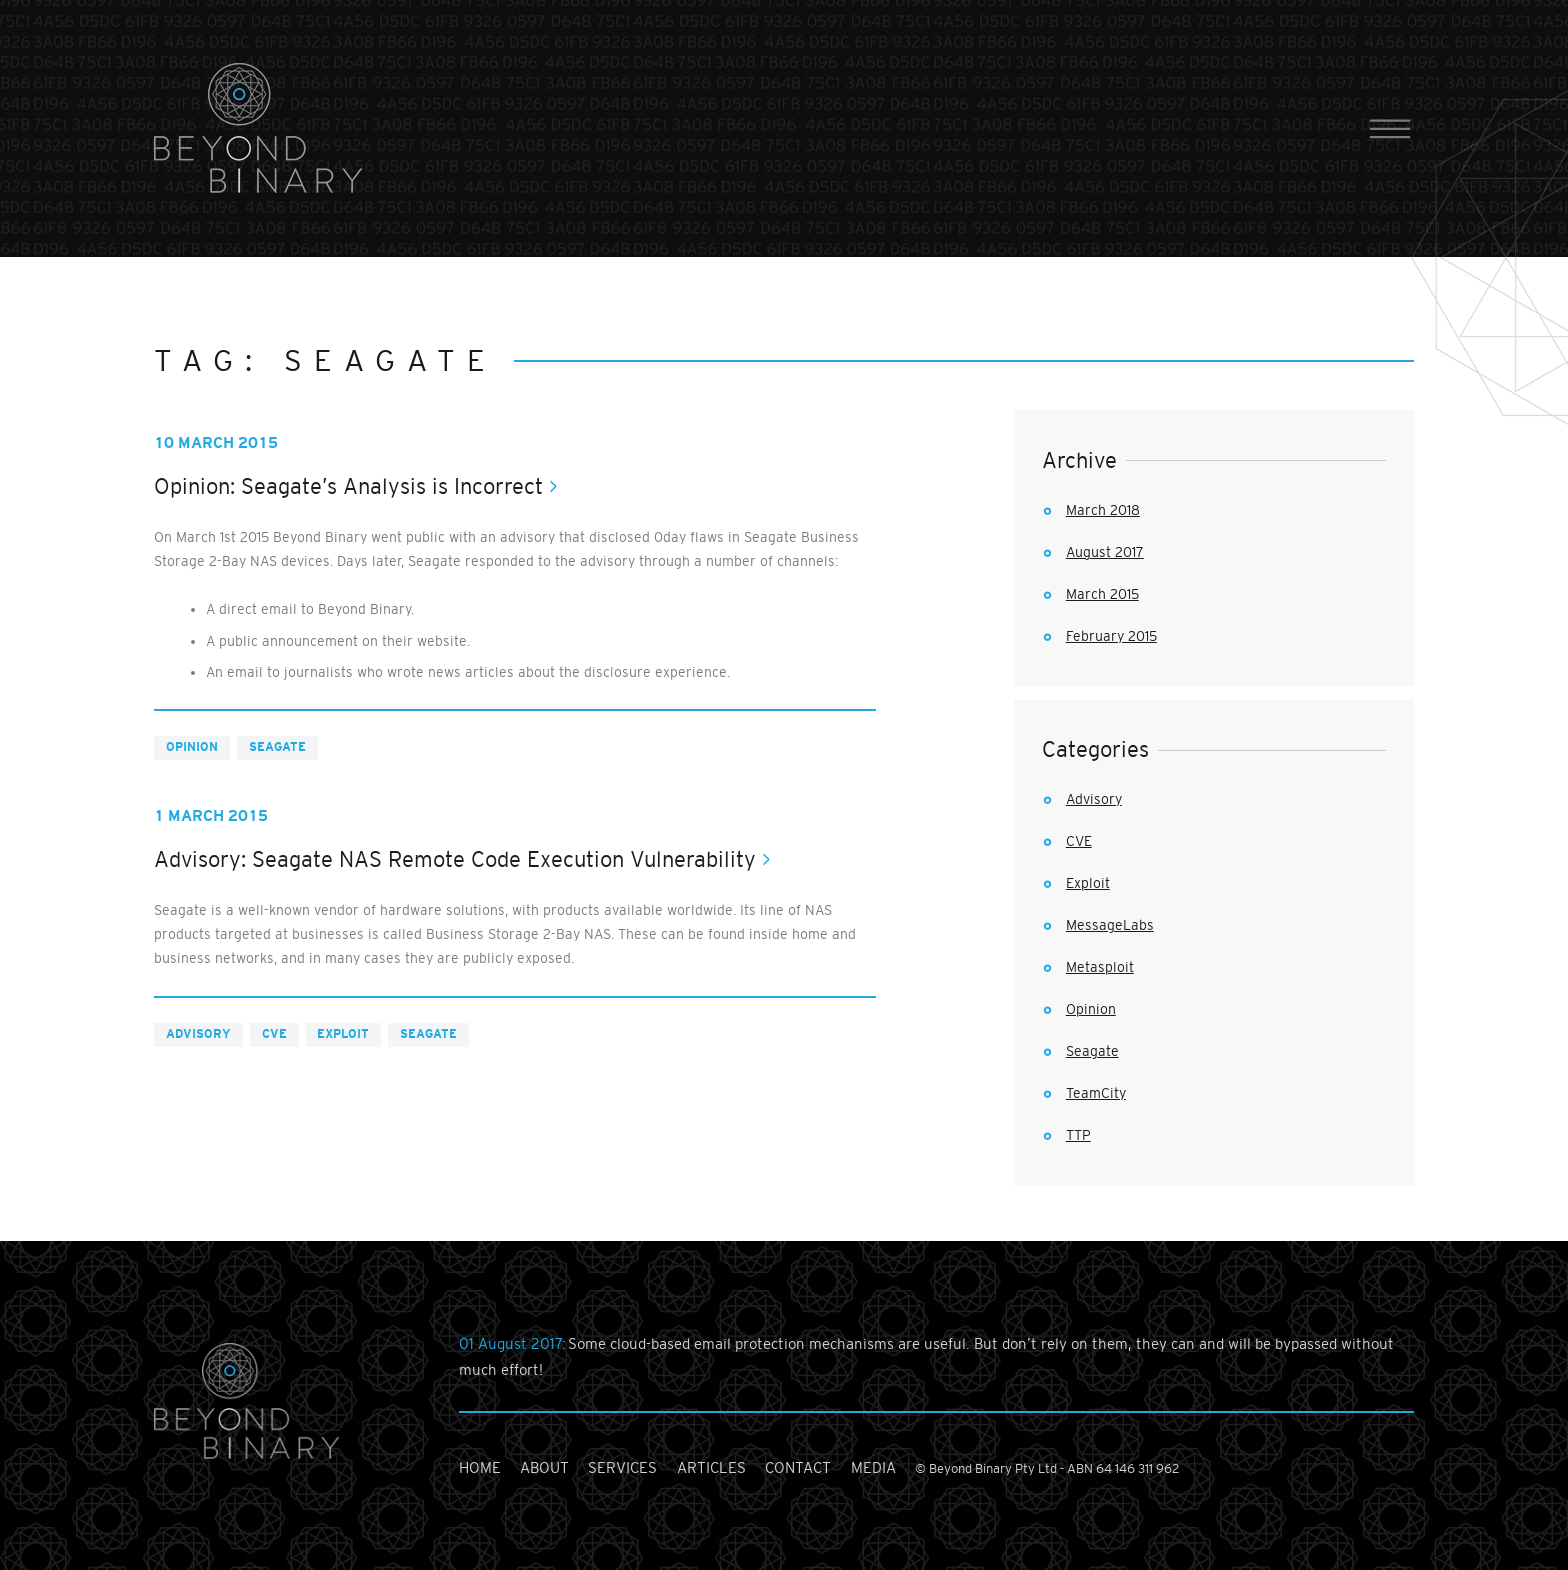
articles (711, 1467)
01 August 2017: (513, 1343)
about (544, 1467)
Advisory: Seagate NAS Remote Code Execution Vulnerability (455, 859)
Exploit (343, 1034)
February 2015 (1111, 636)
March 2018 (1103, 510)
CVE (274, 1034)
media (873, 1467)
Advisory (198, 1034)
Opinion (192, 747)
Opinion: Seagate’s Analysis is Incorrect (348, 486)
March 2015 (1102, 594)
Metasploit (1100, 967)
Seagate (277, 747)
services (622, 1467)
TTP (1078, 1135)
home (480, 1467)
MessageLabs (1110, 925)
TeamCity (1096, 1093)
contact (798, 1467)
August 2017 (1105, 552)
